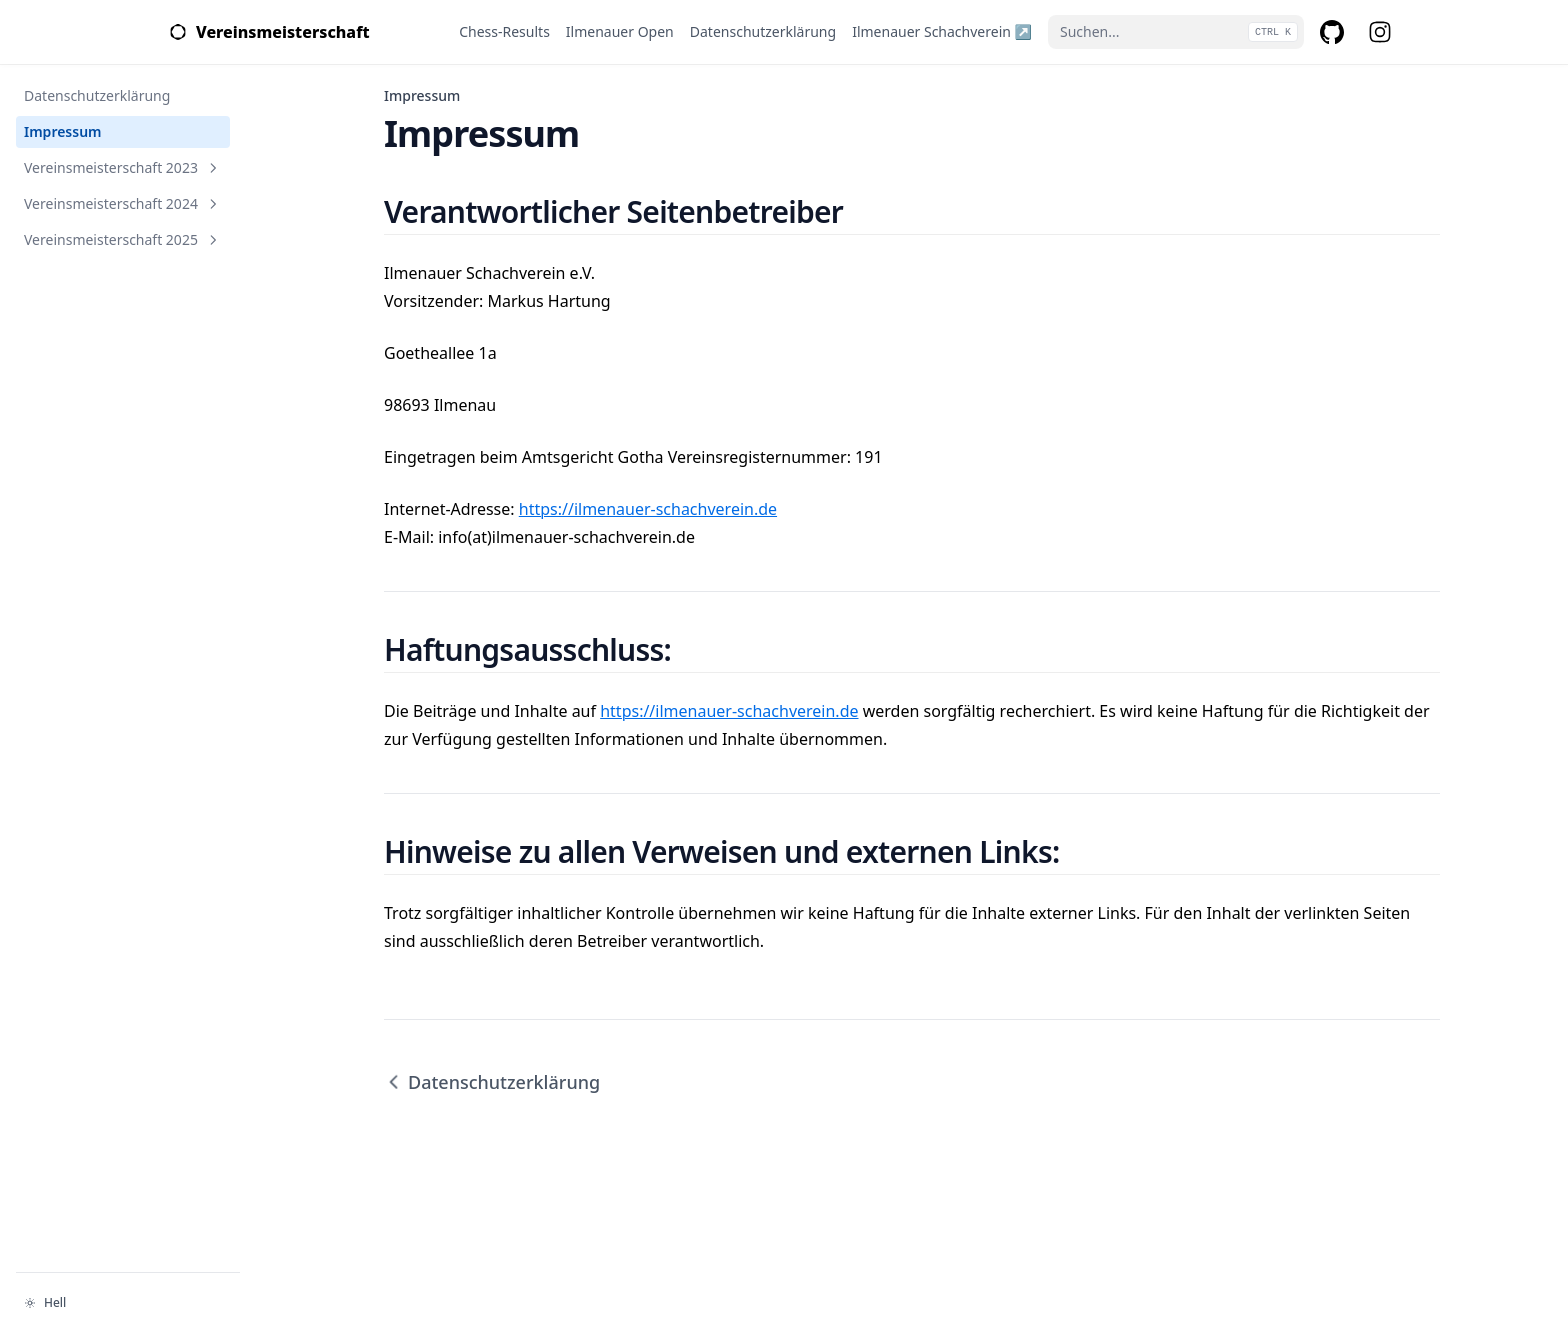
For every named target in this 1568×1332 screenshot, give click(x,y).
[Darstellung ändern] (128, 1303)
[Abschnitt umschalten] (213, 168)
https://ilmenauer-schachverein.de (648, 509)
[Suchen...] (1176, 32)
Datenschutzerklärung (492, 1082)
